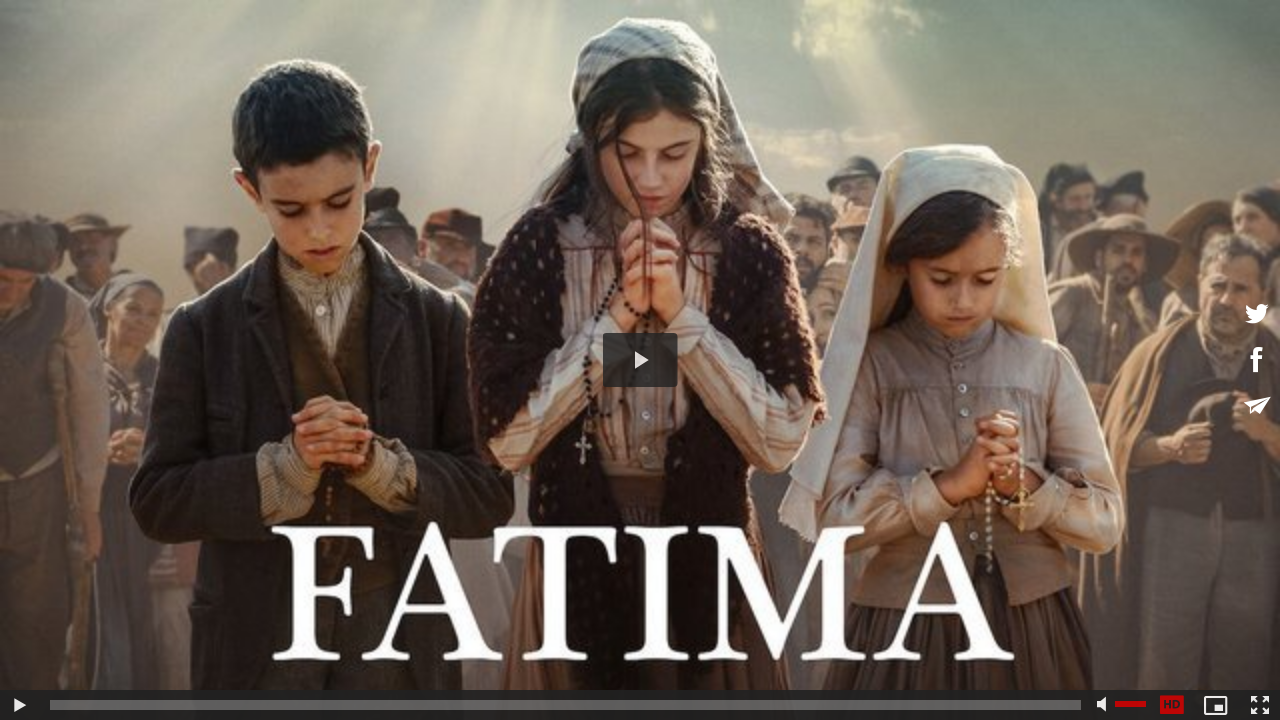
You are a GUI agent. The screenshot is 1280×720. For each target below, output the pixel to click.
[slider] (565, 705)
